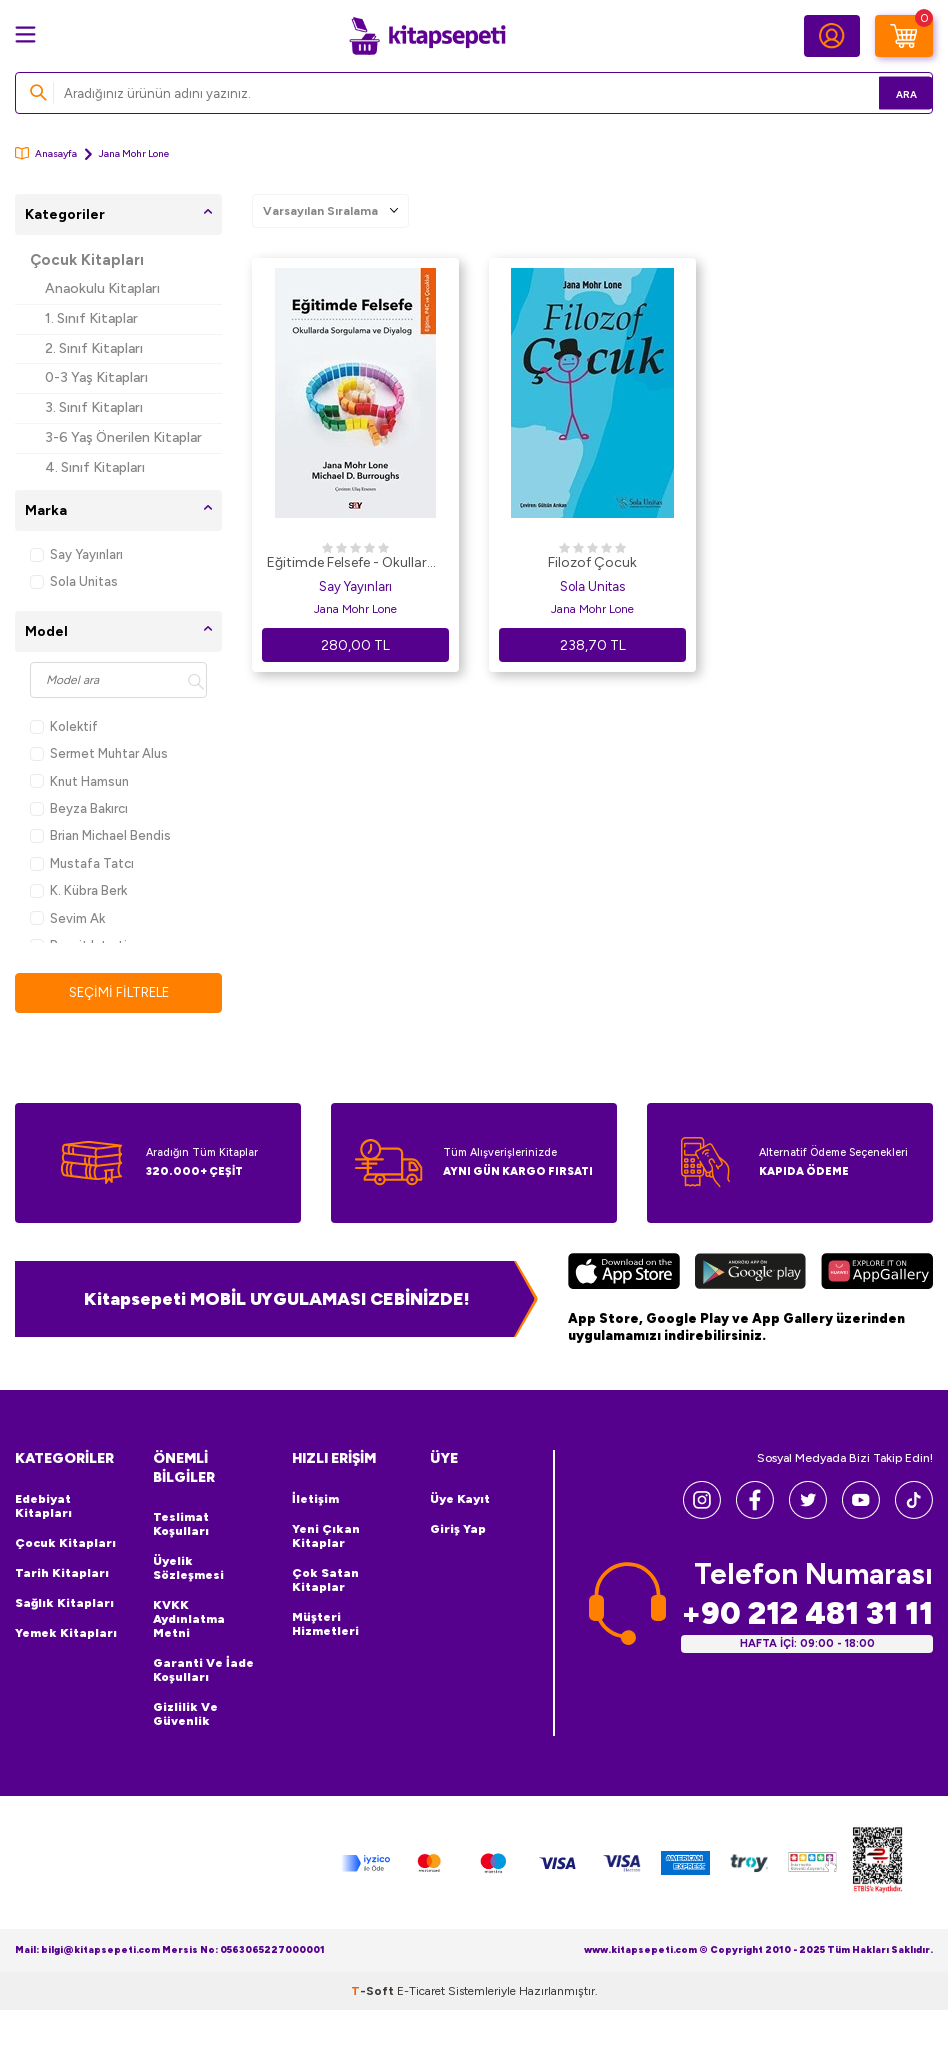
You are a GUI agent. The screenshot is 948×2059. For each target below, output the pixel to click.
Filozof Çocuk (592, 562)
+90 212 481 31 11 (807, 1614)
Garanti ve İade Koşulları (203, 1671)
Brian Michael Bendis (100, 835)
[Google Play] (750, 1275)
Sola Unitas (74, 581)
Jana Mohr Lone (355, 609)
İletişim (315, 1500)
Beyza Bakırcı (79, 808)
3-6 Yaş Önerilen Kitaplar (123, 437)
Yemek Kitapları (66, 1634)
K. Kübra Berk (78, 890)
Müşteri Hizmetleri (325, 1625)
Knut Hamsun (79, 781)
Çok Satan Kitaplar (325, 1581)
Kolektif (64, 726)
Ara (888, 92)
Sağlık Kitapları (64, 1604)
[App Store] (624, 1275)
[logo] (427, 36)
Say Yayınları (76, 554)
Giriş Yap (458, 1530)
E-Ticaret (421, 1992)
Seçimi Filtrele (118, 992)
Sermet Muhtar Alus (99, 753)
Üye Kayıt (460, 1500)
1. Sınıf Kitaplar (91, 318)
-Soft (374, 1992)
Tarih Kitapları (62, 1574)
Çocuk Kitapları (87, 260)
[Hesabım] (832, 36)
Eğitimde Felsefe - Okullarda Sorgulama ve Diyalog (355, 564)
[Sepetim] (904, 36)
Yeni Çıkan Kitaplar (326, 1537)
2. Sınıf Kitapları (94, 348)
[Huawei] (877, 1275)
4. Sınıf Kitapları (95, 467)
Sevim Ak (67, 918)
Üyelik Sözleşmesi (188, 1569)
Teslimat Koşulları (181, 1525)
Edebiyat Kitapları (43, 1507)
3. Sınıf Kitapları (94, 407)
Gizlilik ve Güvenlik (185, 1715)
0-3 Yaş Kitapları (96, 377)
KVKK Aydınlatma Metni (189, 1620)
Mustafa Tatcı (82, 863)
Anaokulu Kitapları (102, 288)
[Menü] (25, 34)
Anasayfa (46, 153)
